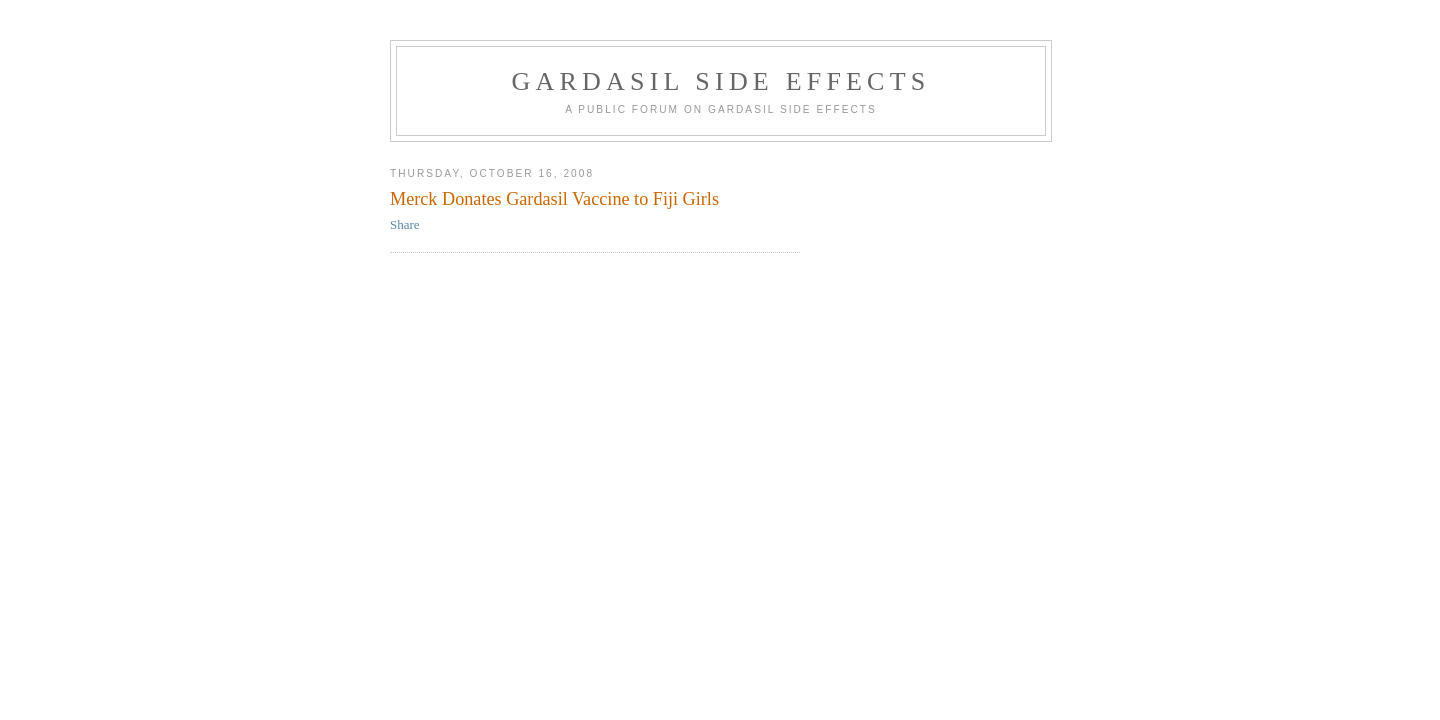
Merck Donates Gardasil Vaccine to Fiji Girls (554, 199)
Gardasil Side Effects (721, 81)
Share (405, 224)
